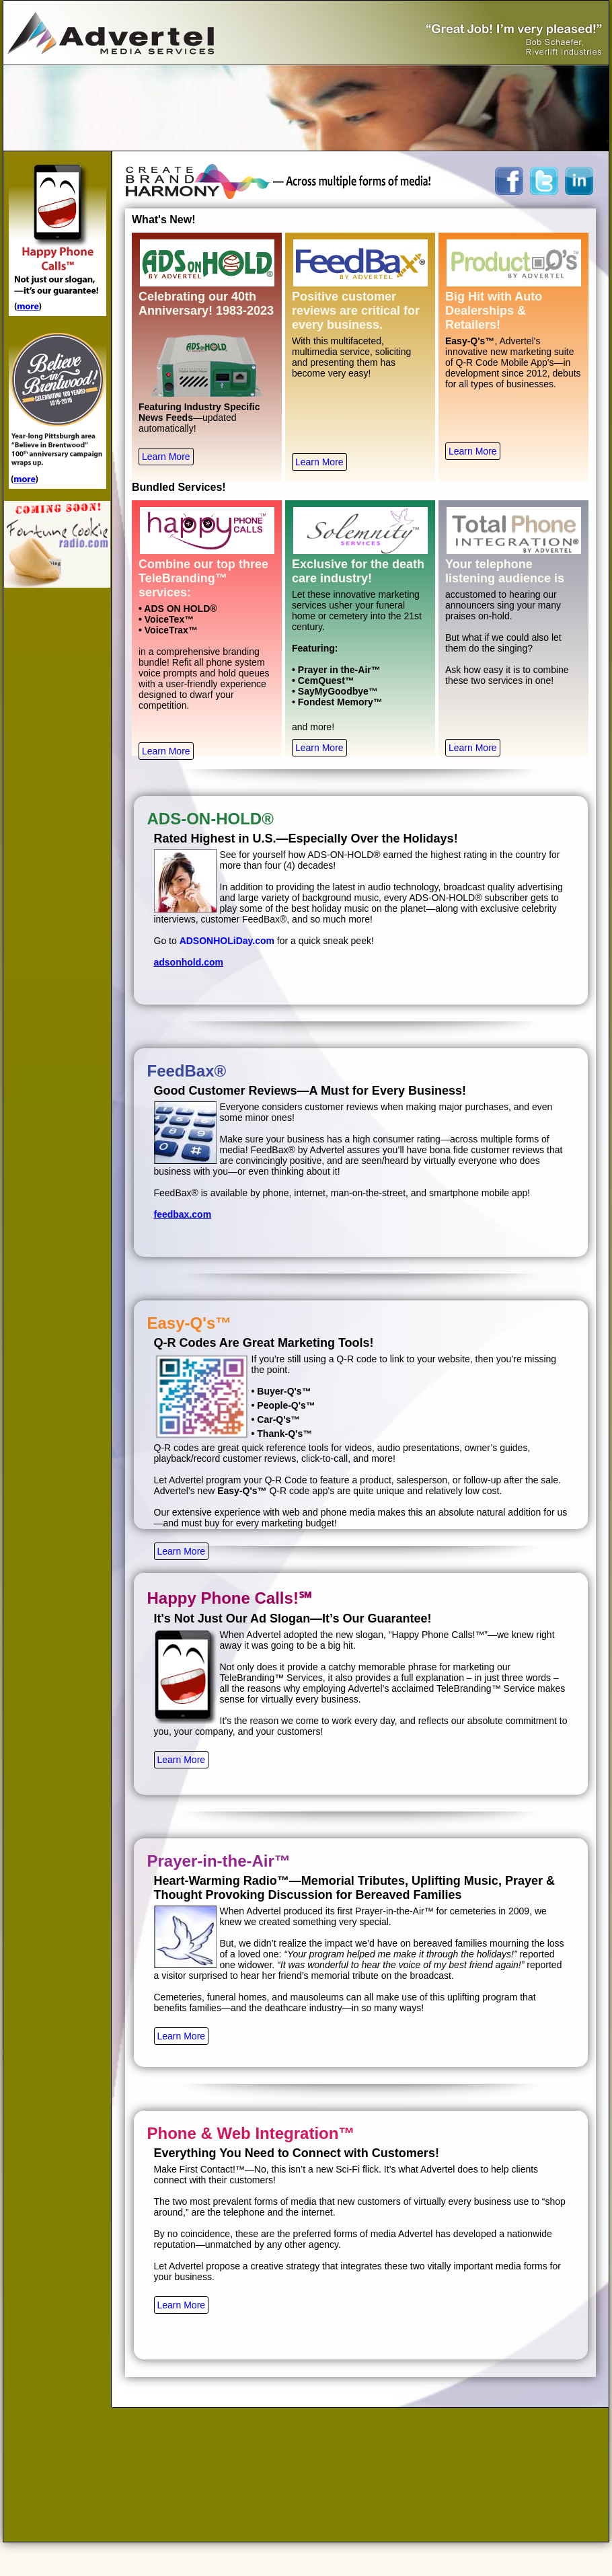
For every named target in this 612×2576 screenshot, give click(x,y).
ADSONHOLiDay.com (227, 940)
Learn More (166, 456)
